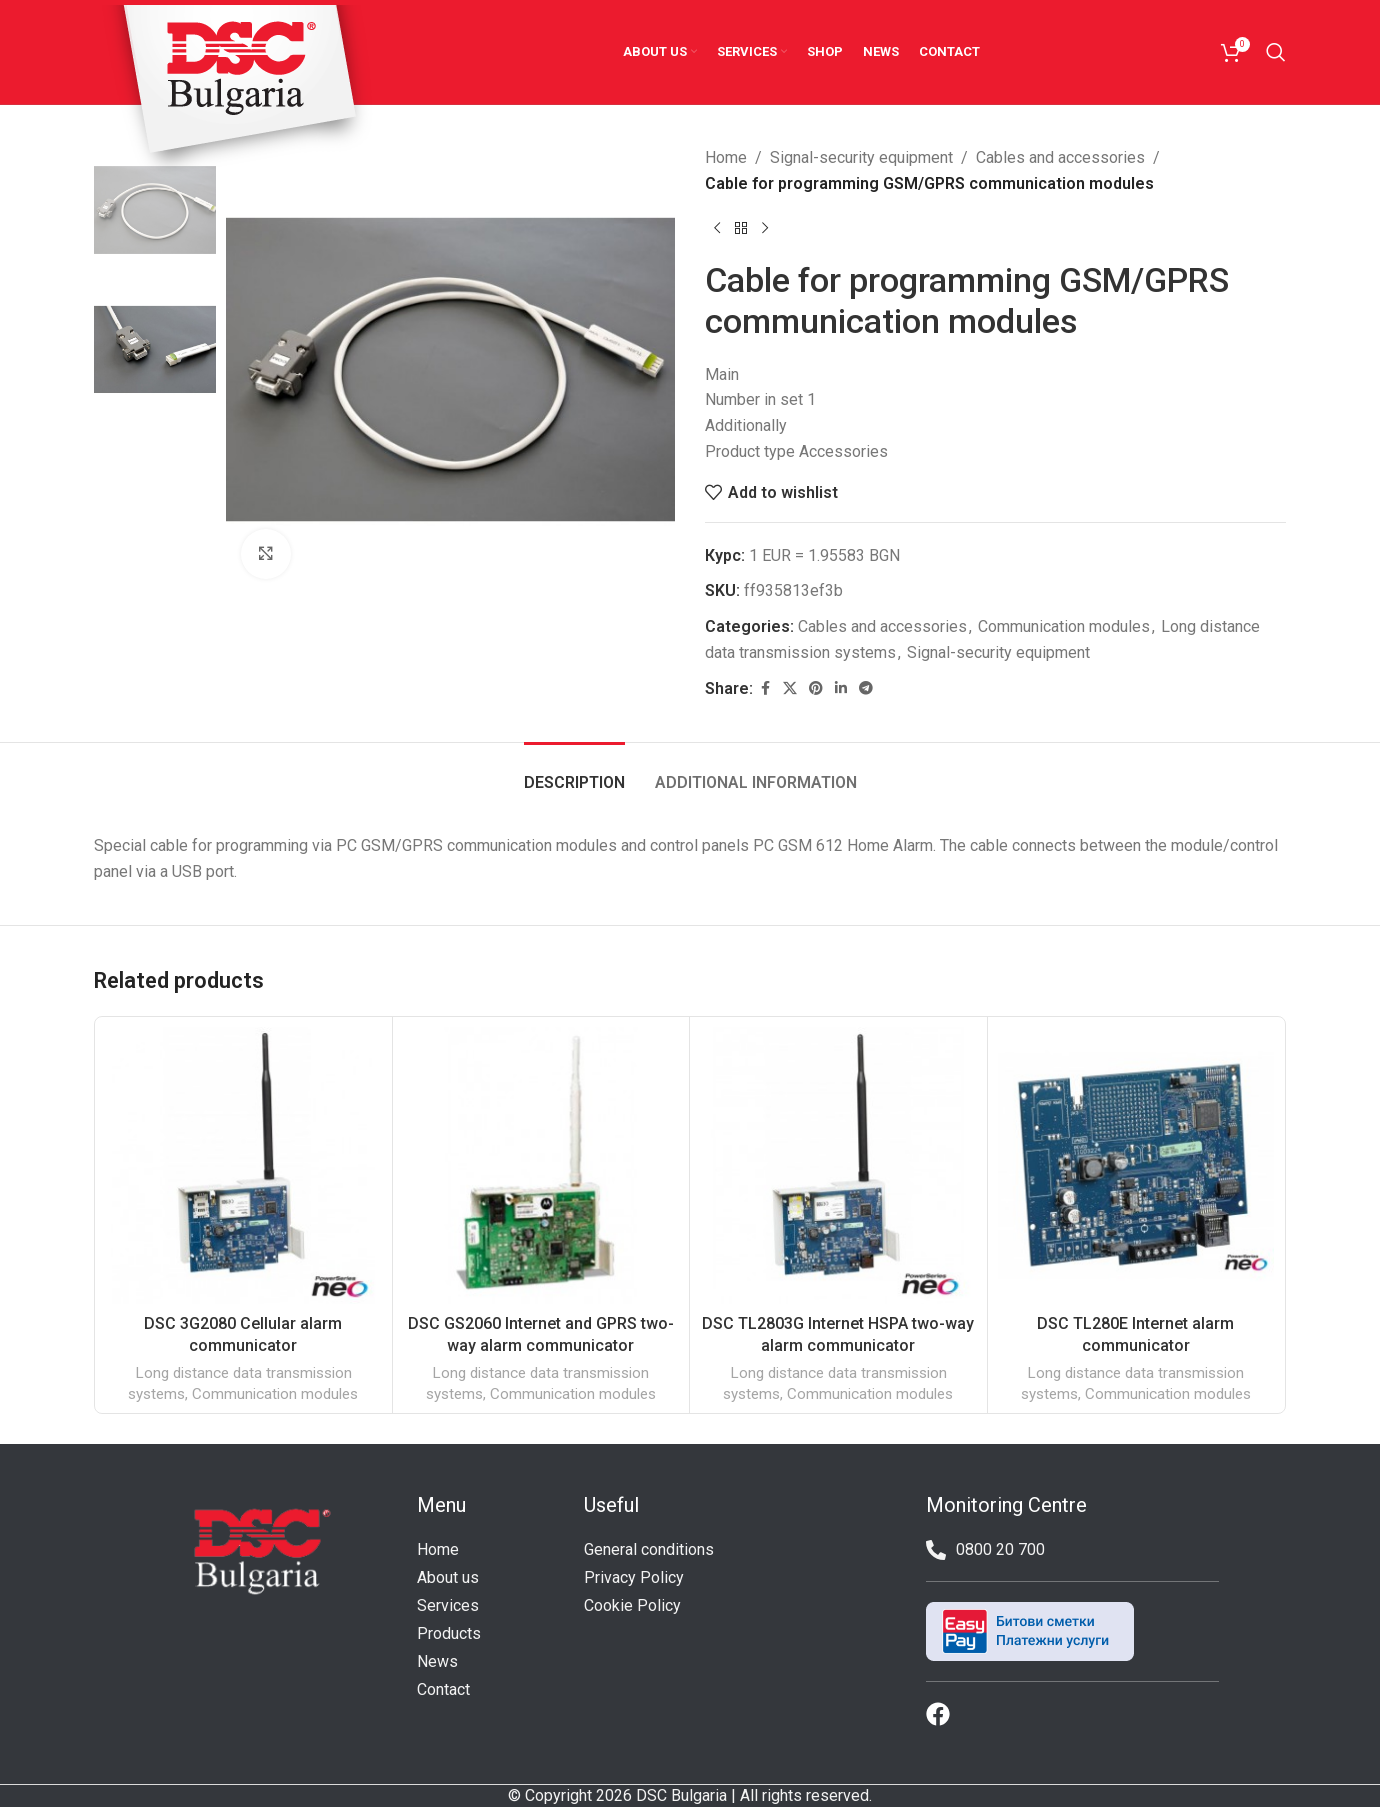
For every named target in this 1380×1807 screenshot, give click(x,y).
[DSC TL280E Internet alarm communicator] (1136, 1165)
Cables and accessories (1060, 157)
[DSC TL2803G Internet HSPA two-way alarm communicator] (838, 1165)
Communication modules (1064, 626)
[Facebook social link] (765, 688)
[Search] (1276, 52)
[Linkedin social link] (841, 688)
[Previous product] (717, 228)
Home (726, 157)
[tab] (574, 772)
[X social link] (790, 688)
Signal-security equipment (861, 157)
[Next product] (765, 228)
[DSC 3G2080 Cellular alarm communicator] (243, 1165)
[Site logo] (238, 92)
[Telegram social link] (866, 688)
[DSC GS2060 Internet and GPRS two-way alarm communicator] (541, 1165)
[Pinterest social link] (816, 688)
